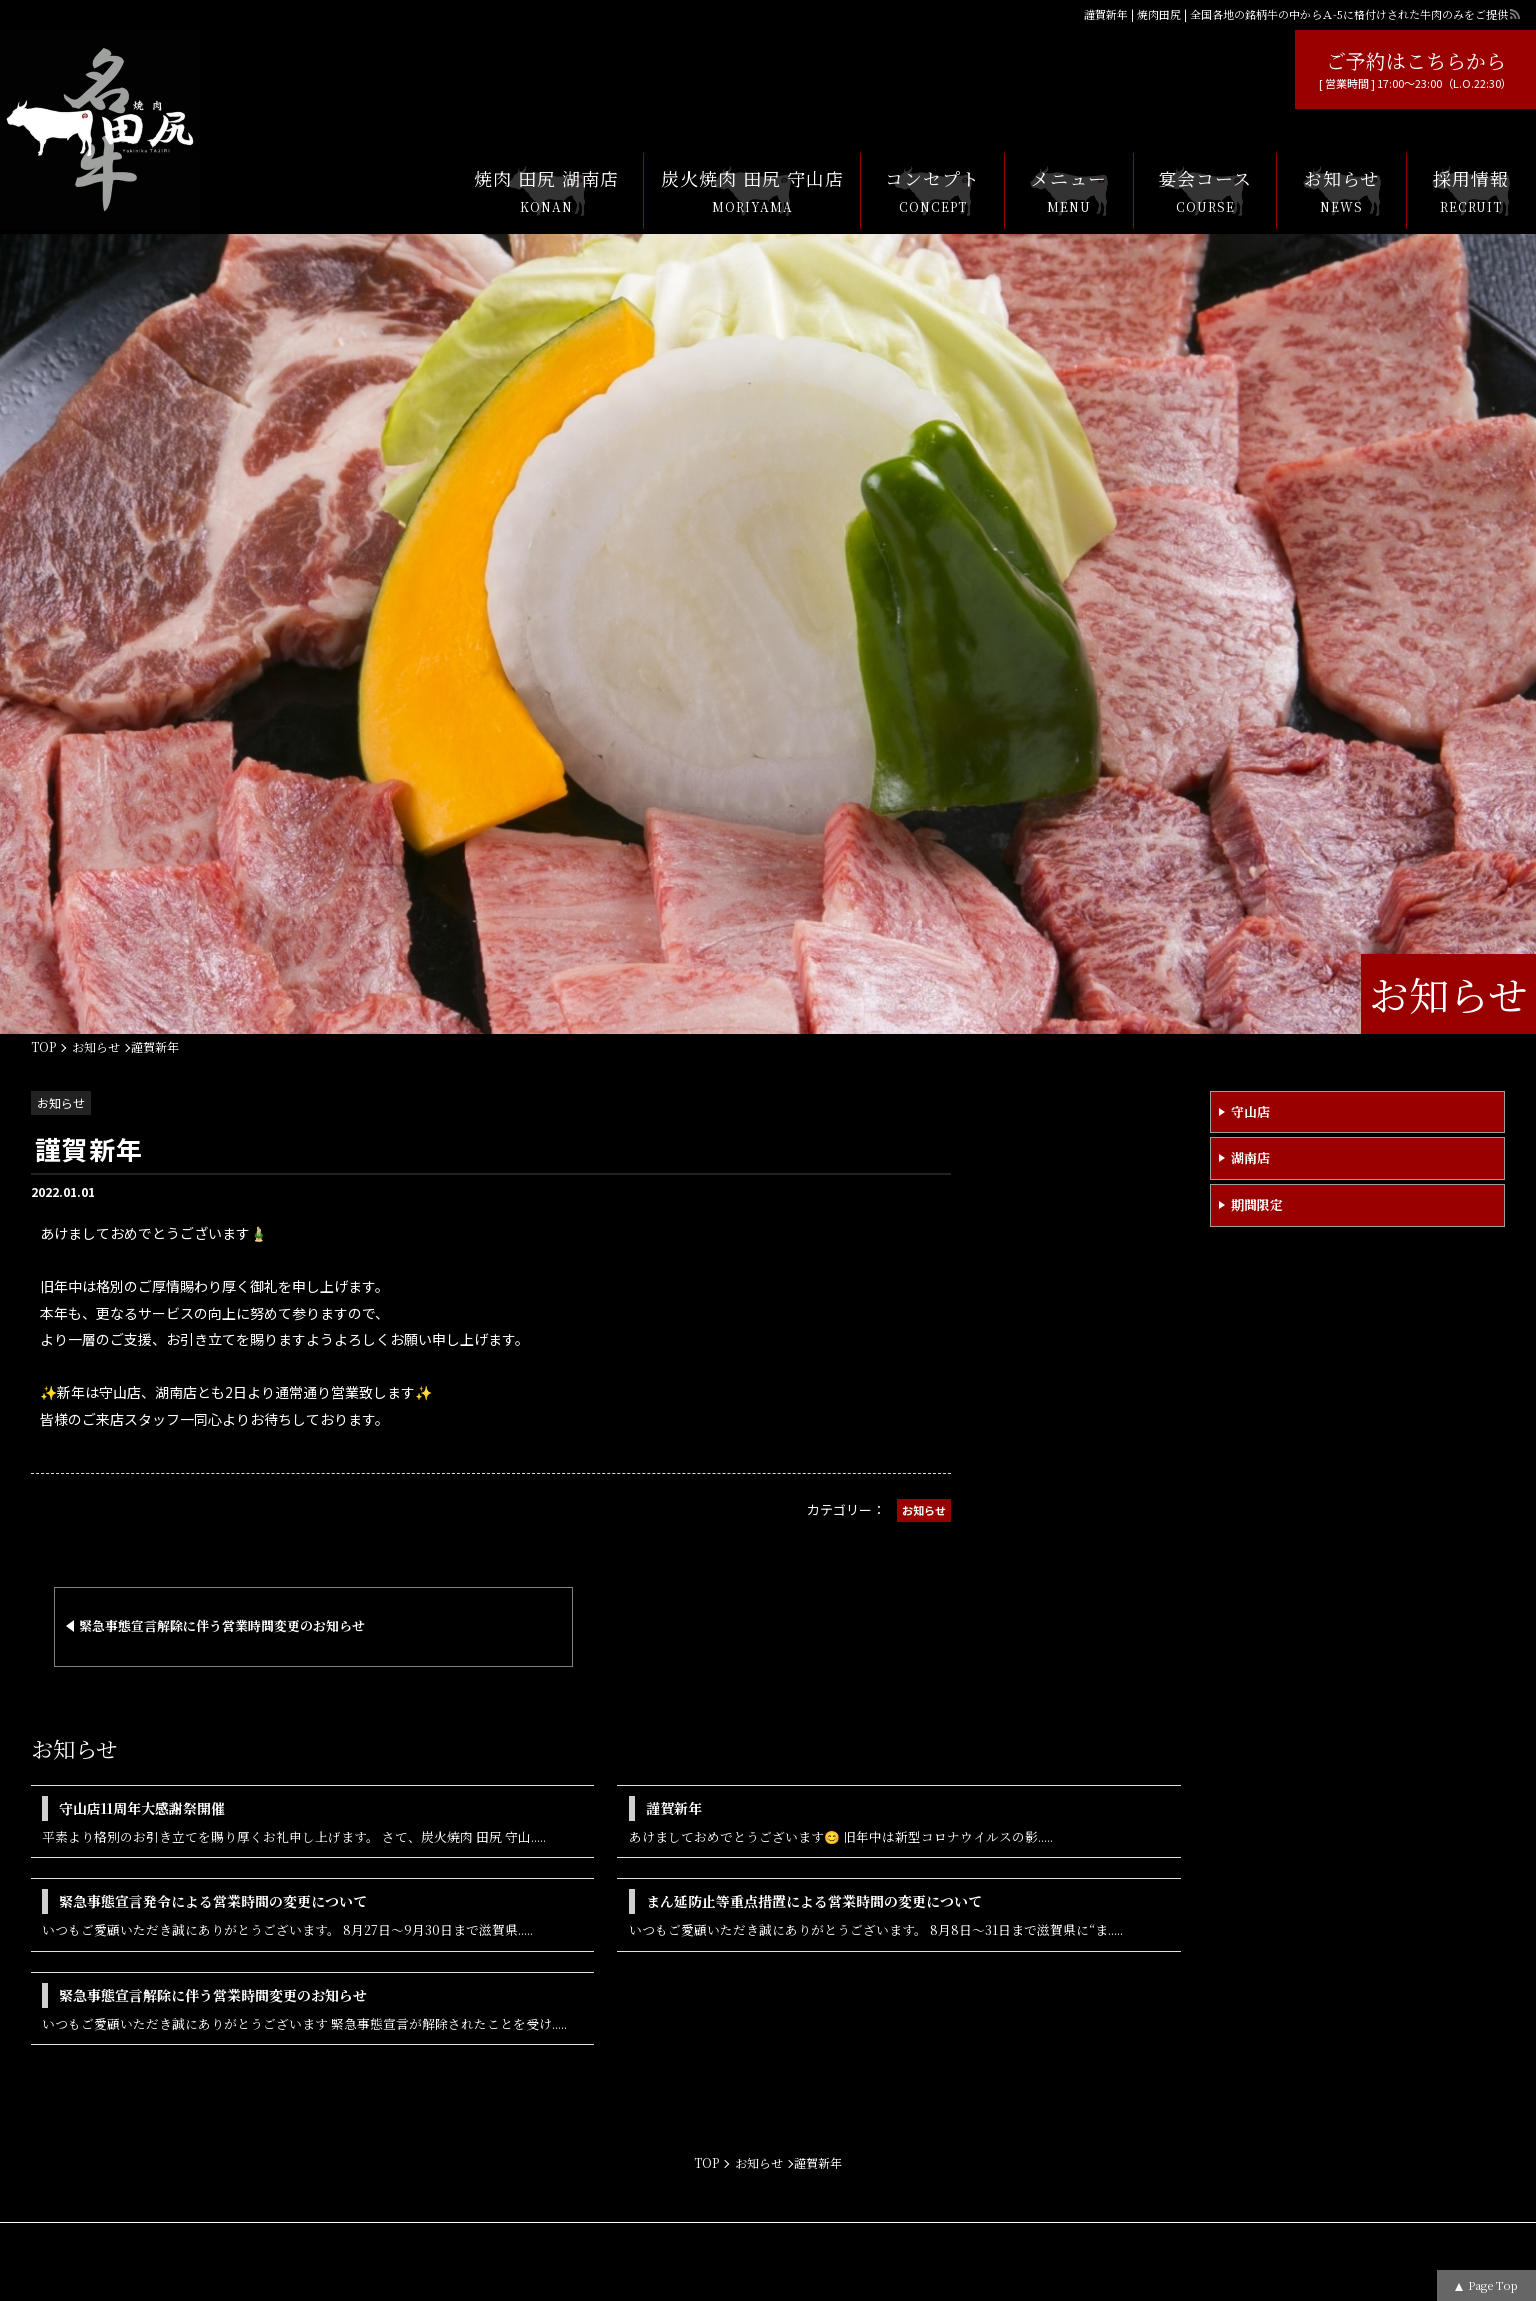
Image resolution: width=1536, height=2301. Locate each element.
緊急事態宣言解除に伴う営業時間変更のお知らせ (213, 1995)
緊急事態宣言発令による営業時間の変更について (213, 1901)
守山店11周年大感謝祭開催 (142, 1808)
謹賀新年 (674, 1808)
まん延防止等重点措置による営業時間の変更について (814, 1901)
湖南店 (1250, 1157)
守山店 (1250, 1111)
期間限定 (1257, 1204)
